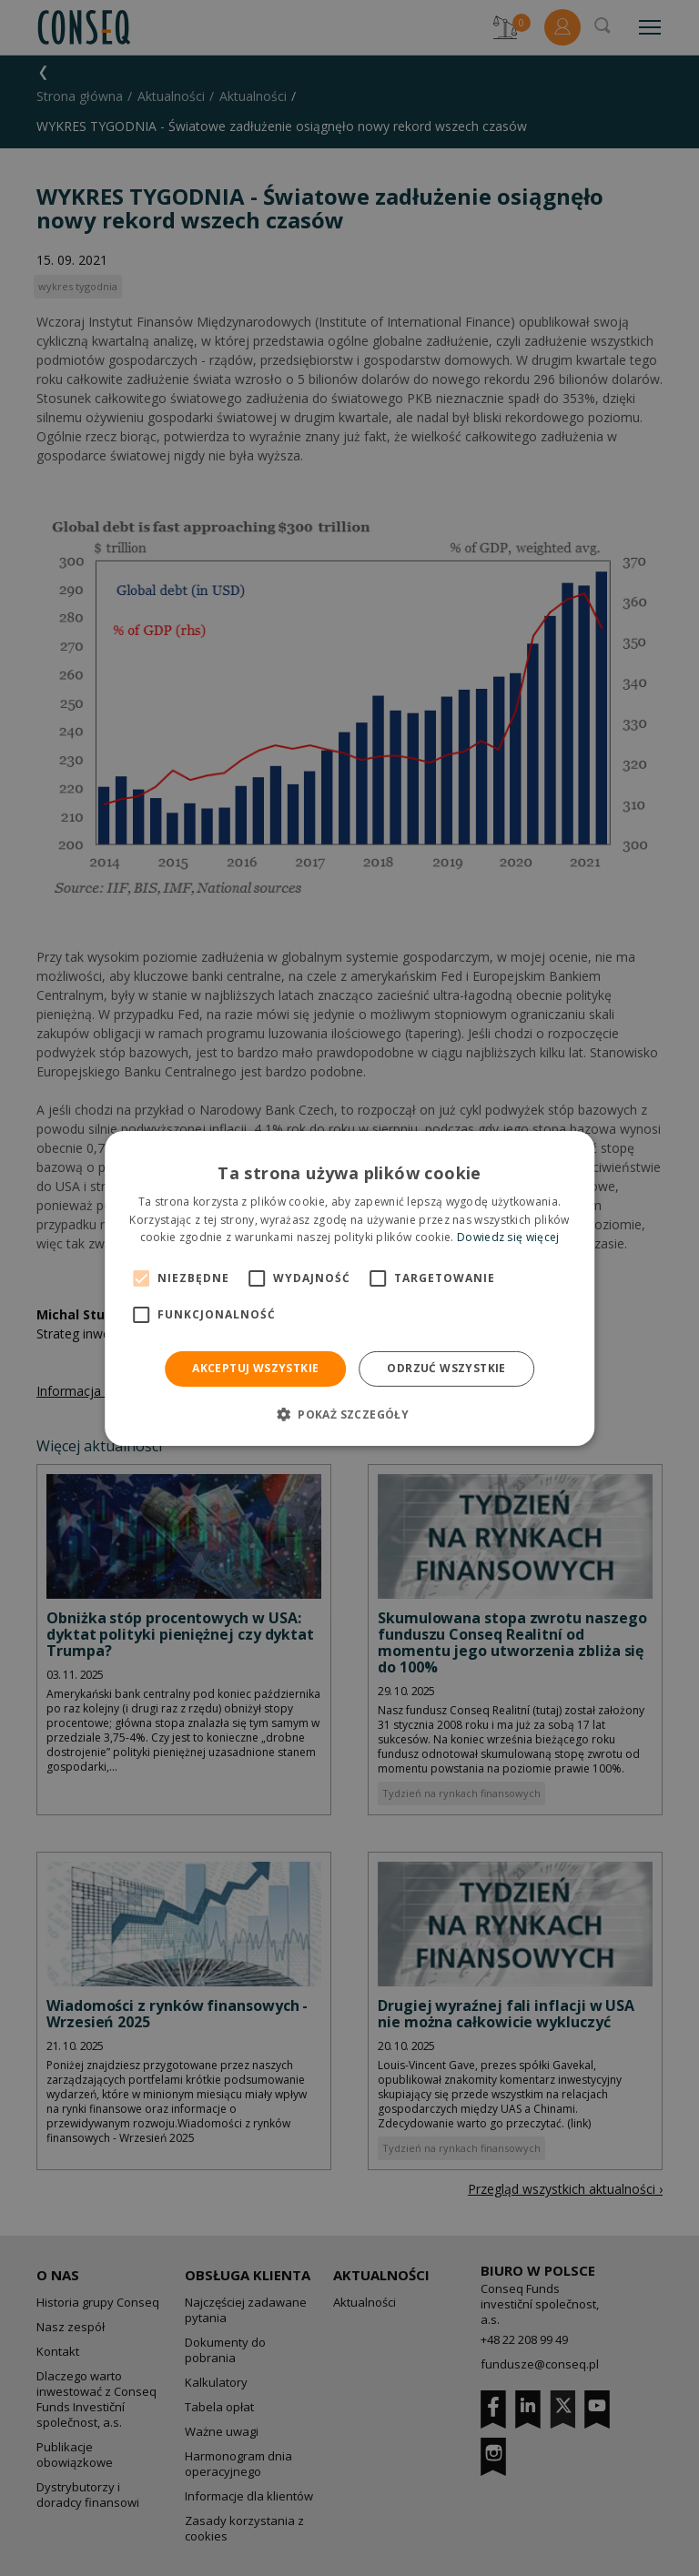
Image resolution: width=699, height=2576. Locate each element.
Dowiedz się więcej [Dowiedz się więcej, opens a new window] (508, 1237)
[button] (349, 1414)
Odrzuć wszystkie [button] (446, 1368)
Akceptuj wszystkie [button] (255, 1368)
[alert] (349, 1288)
